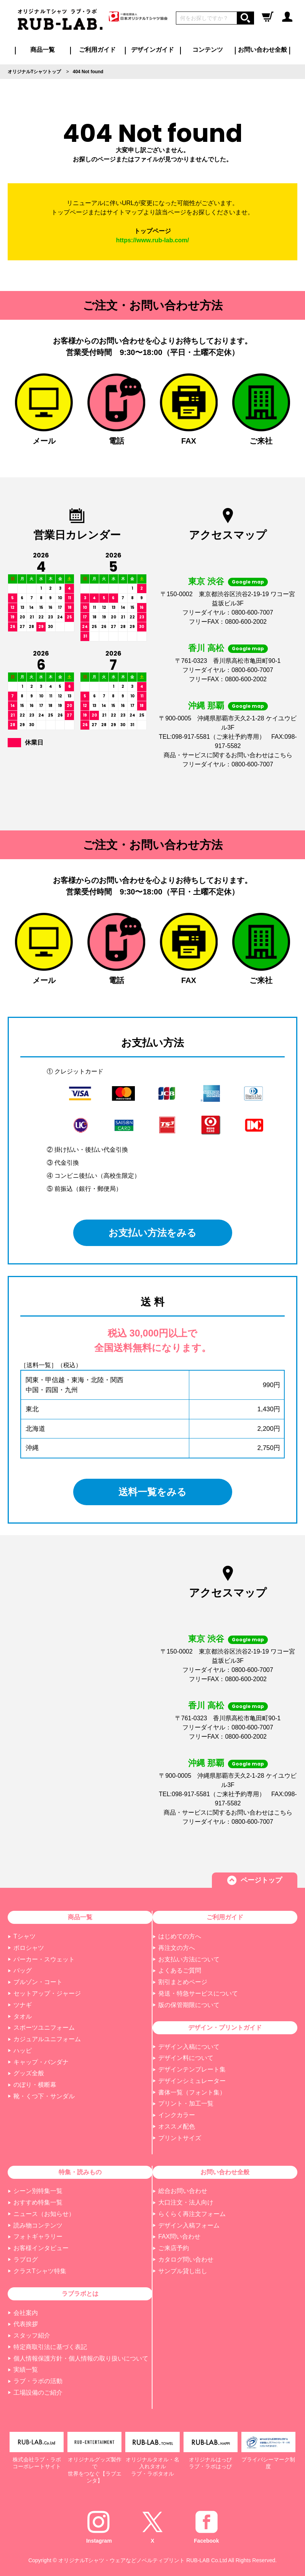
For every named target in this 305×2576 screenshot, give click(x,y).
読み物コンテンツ (37, 2225)
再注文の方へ (176, 1948)
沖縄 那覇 (206, 705)
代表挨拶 (25, 2324)
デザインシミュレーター (192, 2081)
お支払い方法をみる (152, 1232)
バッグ (22, 1970)
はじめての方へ (179, 1936)
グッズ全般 (28, 2073)
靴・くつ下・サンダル (44, 2096)
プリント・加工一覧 (185, 2103)
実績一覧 (25, 2369)
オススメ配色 (176, 2126)
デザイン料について (185, 2058)
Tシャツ (24, 1936)
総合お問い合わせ (182, 2191)
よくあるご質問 (179, 1970)
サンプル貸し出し (182, 2271)
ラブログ (25, 2259)
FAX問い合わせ (179, 2236)
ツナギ (22, 2005)
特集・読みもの (80, 2172)
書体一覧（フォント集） (192, 2092)
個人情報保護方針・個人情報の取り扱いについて (80, 2358)
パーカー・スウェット (44, 1959)
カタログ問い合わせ (185, 2259)
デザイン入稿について (189, 2046)
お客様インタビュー (41, 2248)
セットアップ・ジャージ (47, 1993)
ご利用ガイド (225, 1917)
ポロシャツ (28, 1948)
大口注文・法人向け (185, 2202)
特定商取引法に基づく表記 (50, 2347)
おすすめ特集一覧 (37, 2202)
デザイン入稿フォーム (189, 2225)
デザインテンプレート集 (192, 2069)
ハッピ (22, 2050)
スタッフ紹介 (31, 2335)
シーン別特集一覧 (37, 2191)
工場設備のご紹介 (37, 2392)
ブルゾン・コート (37, 1982)
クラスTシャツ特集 (39, 2271)
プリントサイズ (179, 2138)
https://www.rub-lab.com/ (152, 240)
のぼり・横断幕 (34, 2084)
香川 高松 (206, 648)
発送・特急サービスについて (198, 1993)
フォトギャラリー (37, 2236)
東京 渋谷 (206, 581)
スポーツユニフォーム (44, 2027)
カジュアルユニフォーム (47, 2039)
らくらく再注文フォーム (192, 2214)
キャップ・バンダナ (41, 2062)
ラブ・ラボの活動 (37, 2381)
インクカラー (176, 2115)
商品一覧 (42, 49)
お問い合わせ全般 (262, 49)
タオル (22, 2016)
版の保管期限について (189, 2005)
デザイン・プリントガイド (225, 2027)
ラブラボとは (80, 2293)
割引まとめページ (182, 1982)
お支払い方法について (189, 1959)
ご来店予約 (173, 2248)
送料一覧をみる (152, 1492)
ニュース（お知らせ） (44, 2214)
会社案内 (25, 2313)
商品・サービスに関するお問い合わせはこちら (228, 755)
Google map (248, 582)
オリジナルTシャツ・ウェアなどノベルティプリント (121, 2560)
